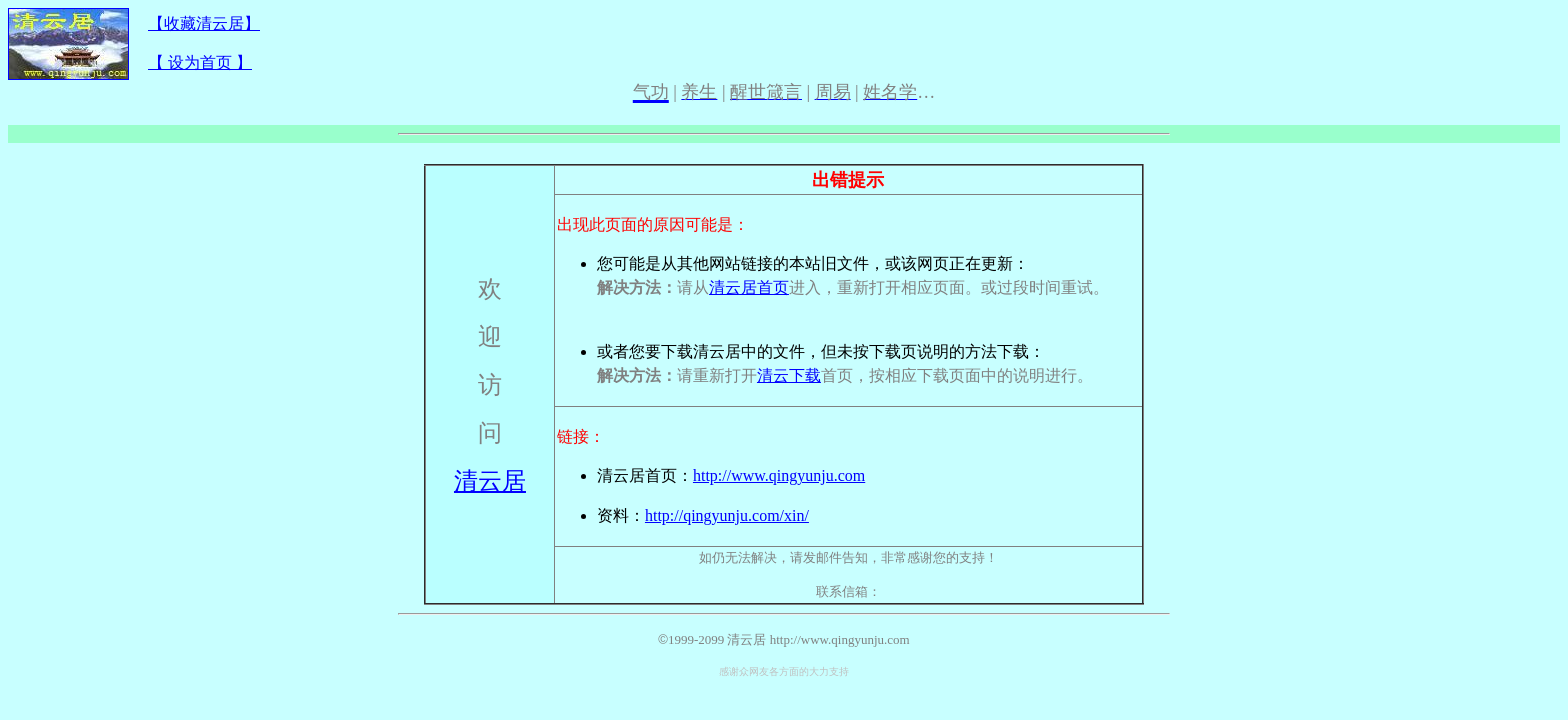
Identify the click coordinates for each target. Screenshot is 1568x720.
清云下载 (789, 375)
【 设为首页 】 (200, 62)
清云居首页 (749, 287)
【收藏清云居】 (204, 23)
